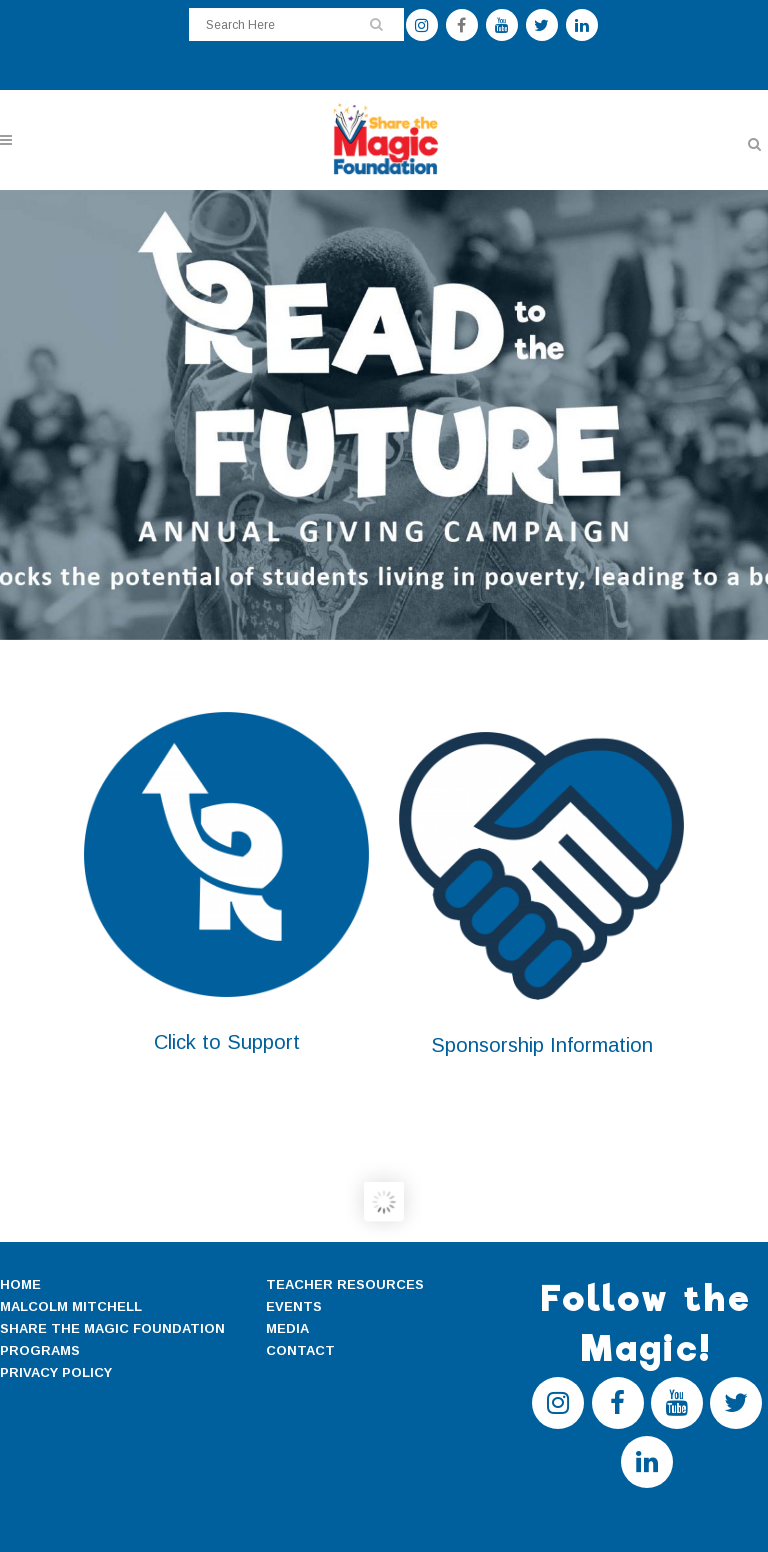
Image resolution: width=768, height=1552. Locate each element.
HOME (20, 1284)
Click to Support (227, 1042)
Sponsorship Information (542, 1045)
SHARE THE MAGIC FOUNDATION (112, 1328)
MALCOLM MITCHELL (71, 1306)
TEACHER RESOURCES (345, 1284)
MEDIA (287, 1328)
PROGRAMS (40, 1350)
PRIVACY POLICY (56, 1372)
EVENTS (294, 1306)
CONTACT (300, 1350)
